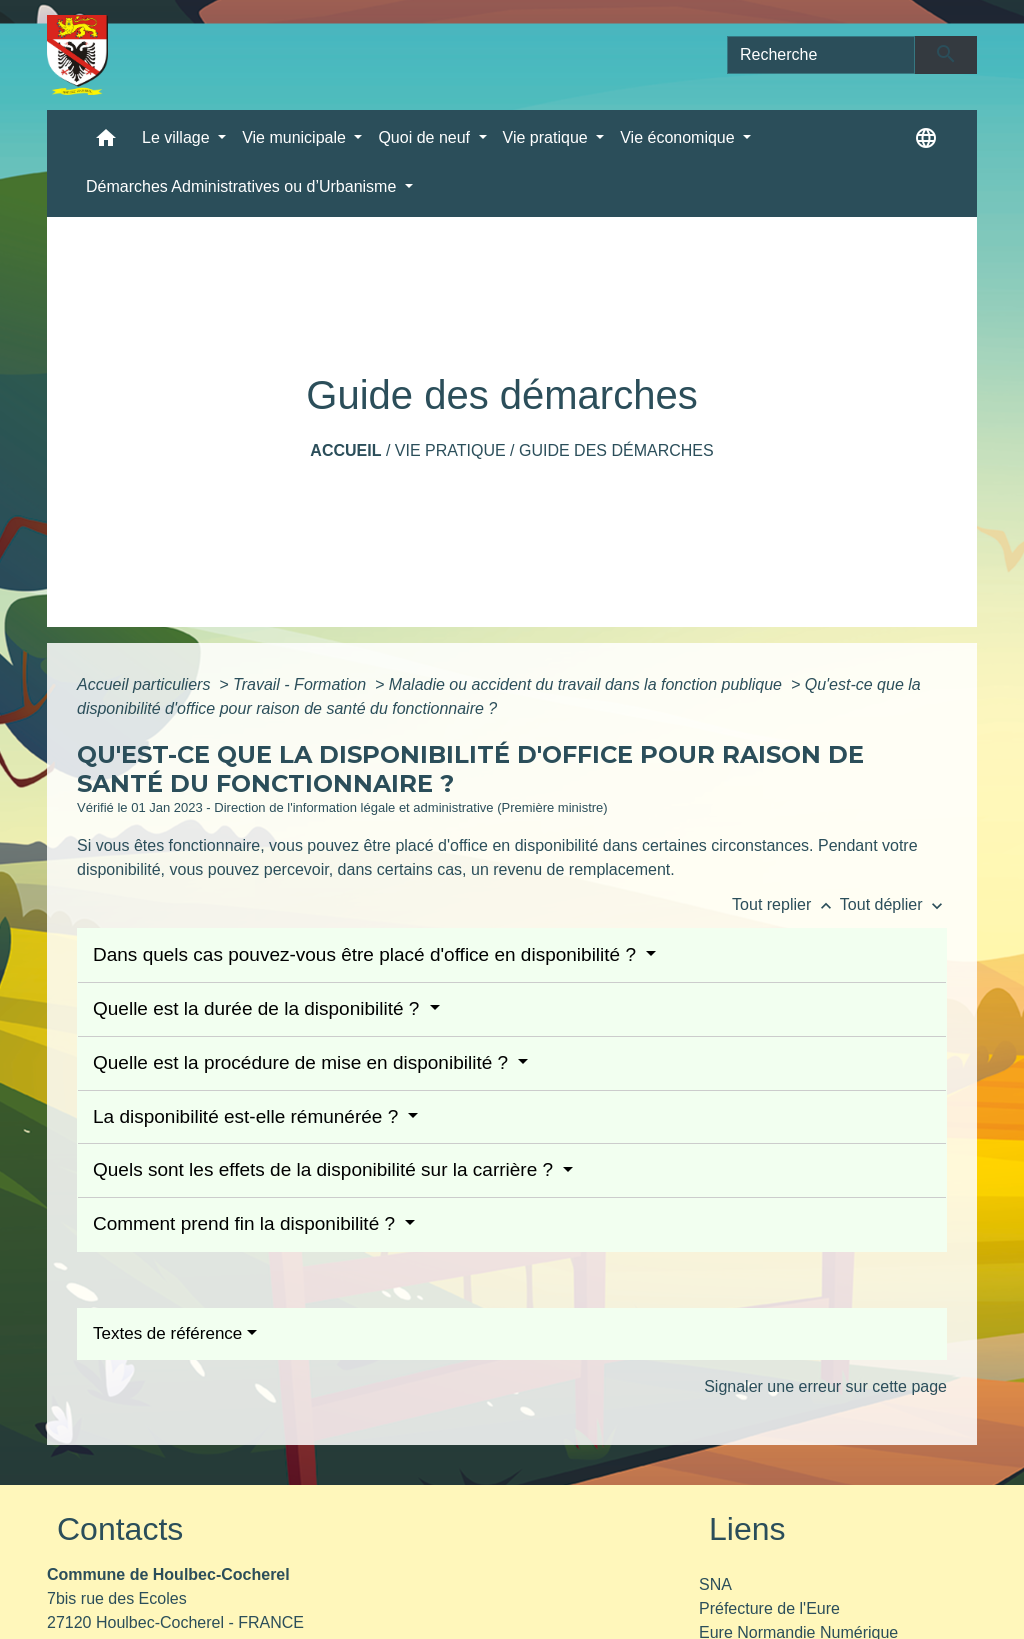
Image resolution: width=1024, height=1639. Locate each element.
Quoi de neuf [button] (426, 137)
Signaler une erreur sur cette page (825, 1386)
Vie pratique (450, 450)
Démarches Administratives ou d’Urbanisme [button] (243, 186)
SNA (715, 1584)
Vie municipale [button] (296, 137)
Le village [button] (178, 137)
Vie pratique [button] (548, 137)
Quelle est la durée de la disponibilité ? (259, 1008)
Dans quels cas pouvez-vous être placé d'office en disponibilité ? (367, 954)
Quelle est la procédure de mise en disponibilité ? (303, 1062)
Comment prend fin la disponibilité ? (246, 1223)
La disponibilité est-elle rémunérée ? (248, 1116)
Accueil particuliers (146, 684)
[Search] (821, 55)
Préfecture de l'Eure (769, 1608)
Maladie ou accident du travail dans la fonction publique (588, 684)
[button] (106, 142)
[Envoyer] (946, 55)
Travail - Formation (302, 684)
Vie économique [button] (679, 137)
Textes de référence (167, 1333)
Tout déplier (893, 904)
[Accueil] (77, 55)
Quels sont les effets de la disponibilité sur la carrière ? (325, 1169)
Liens (747, 1529)
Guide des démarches (616, 450)
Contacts (120, 1529)
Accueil (345, 450)
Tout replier (786, 904)
